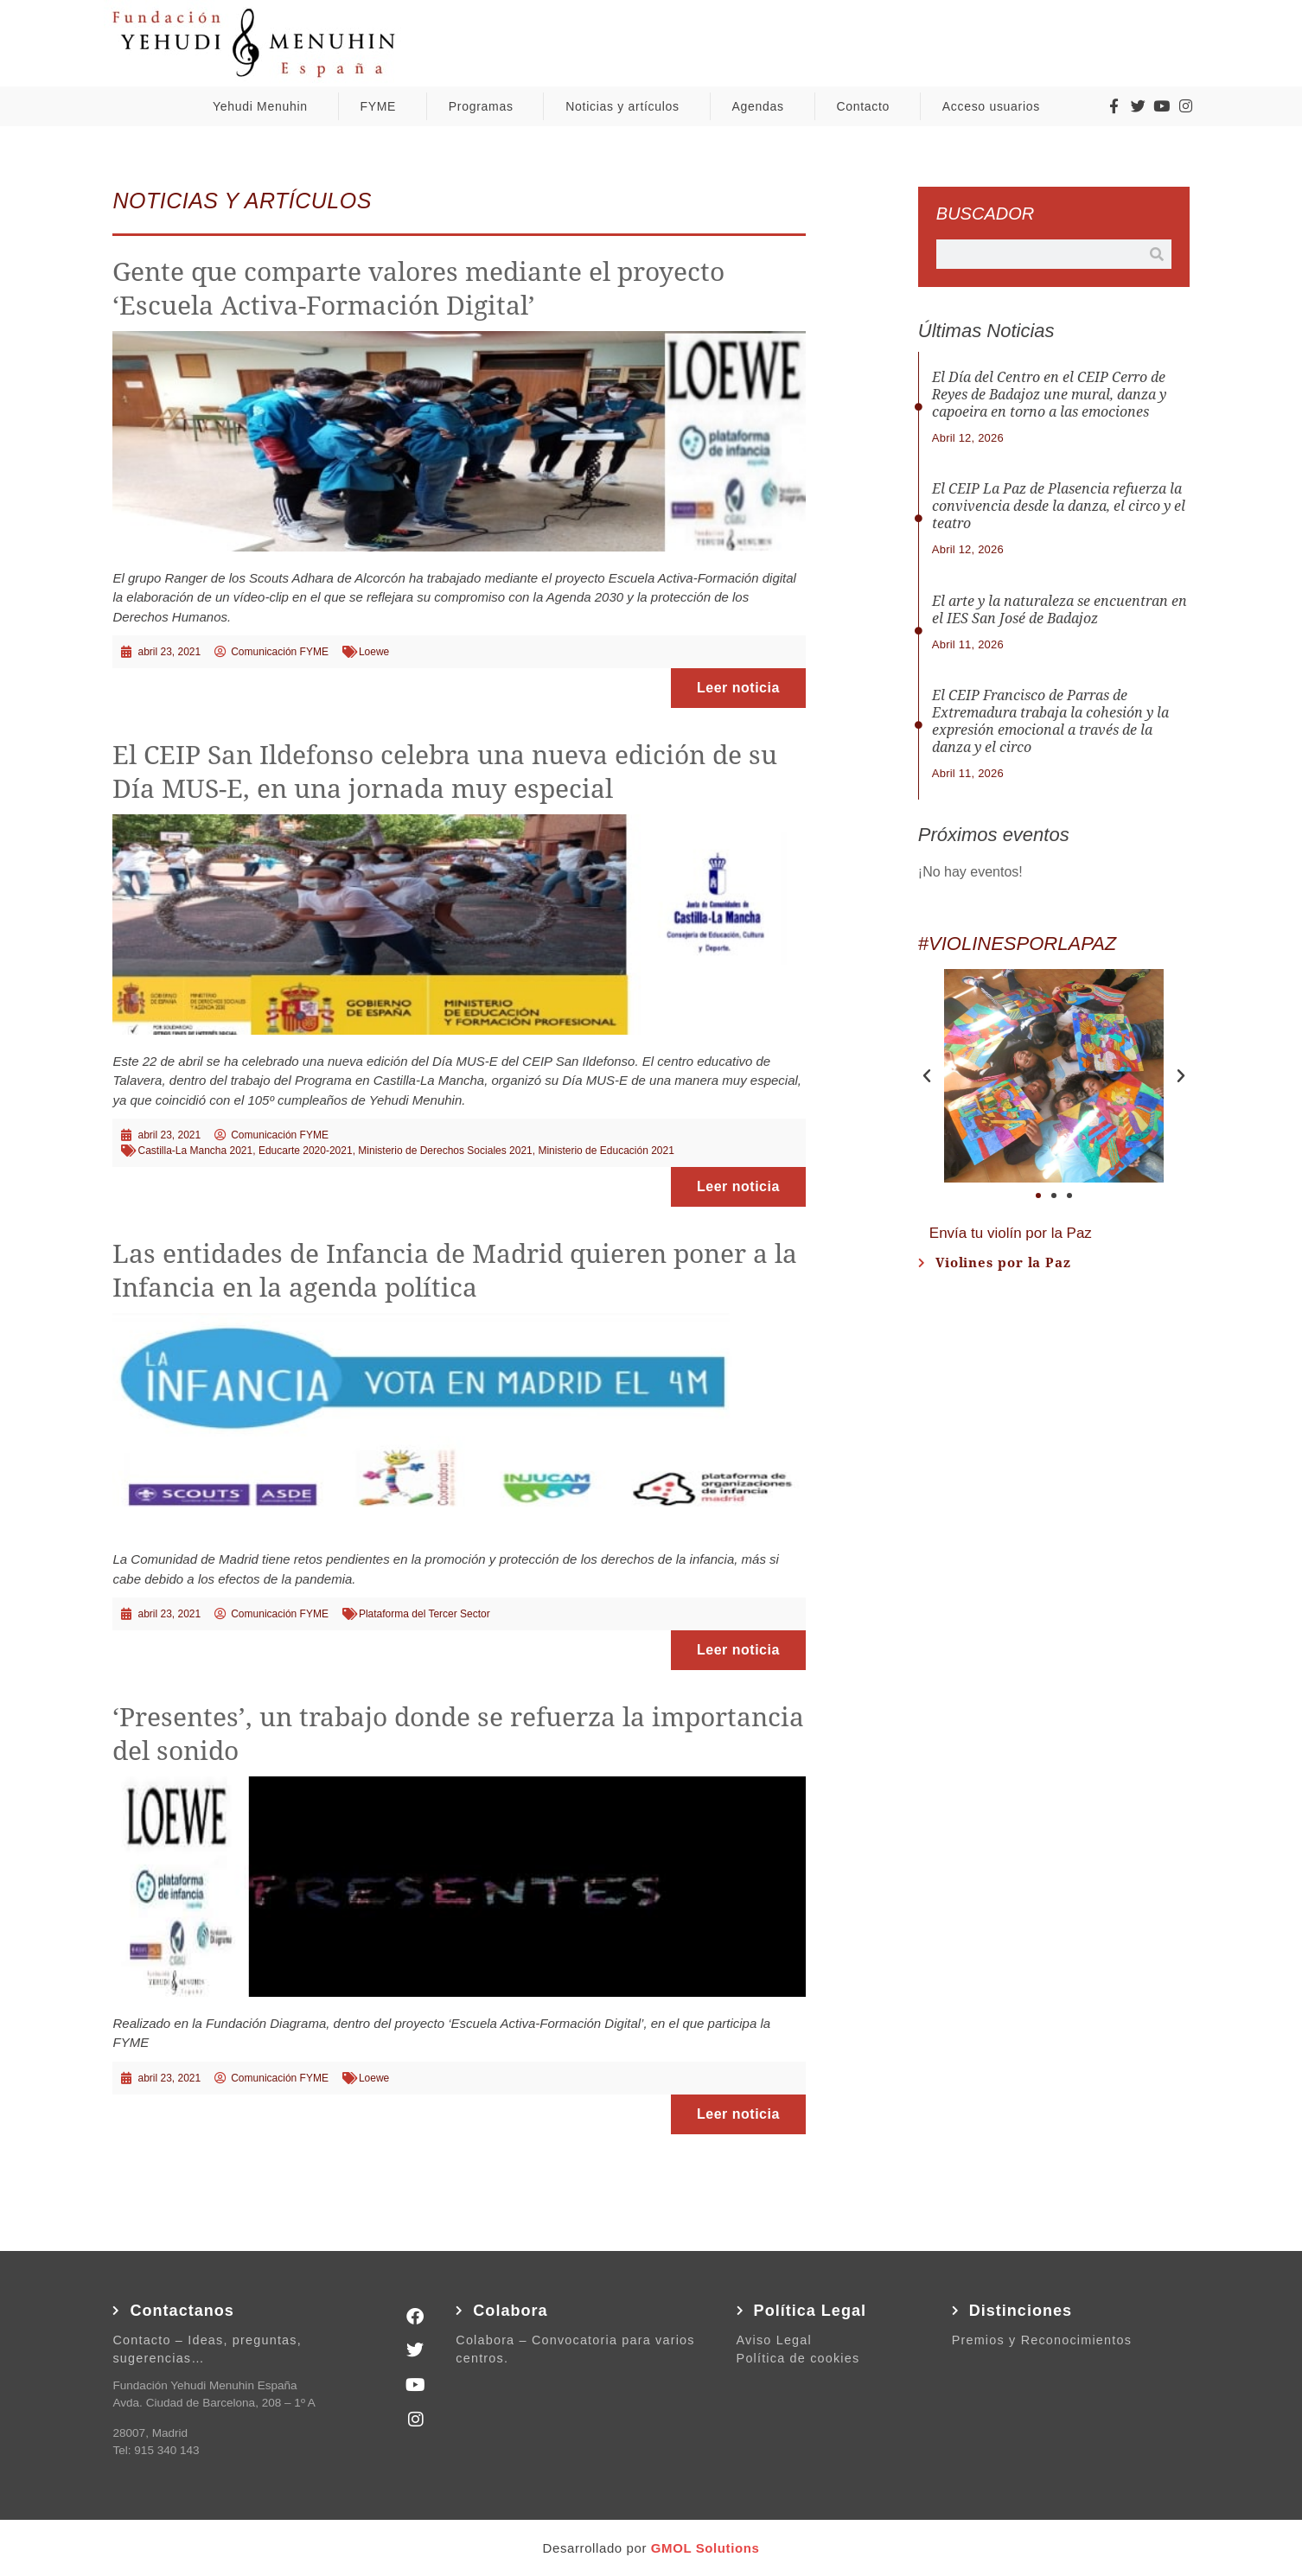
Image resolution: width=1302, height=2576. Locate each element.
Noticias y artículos (626, 106)
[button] (926, 1076)
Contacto (867, 106)
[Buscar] (1156, 254)
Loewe (374, 652)
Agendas (762, 106)
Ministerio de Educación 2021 (605, 1151)
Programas (485, 106)
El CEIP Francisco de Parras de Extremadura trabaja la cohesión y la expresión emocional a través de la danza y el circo (1050, 721)
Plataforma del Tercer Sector (424, 1614)
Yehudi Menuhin (264, 106)
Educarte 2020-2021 (305, 1151)
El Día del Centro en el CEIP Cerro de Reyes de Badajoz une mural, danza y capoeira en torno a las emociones (1049, 394)
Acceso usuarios (995, 106)
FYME (382, 106)
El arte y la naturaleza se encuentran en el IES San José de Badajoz (1059, 610)
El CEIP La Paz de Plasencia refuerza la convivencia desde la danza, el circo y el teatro (1058, 506)
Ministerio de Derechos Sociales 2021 (445, 1151)
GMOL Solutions (705, 2548)
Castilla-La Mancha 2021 (194, 1151)
